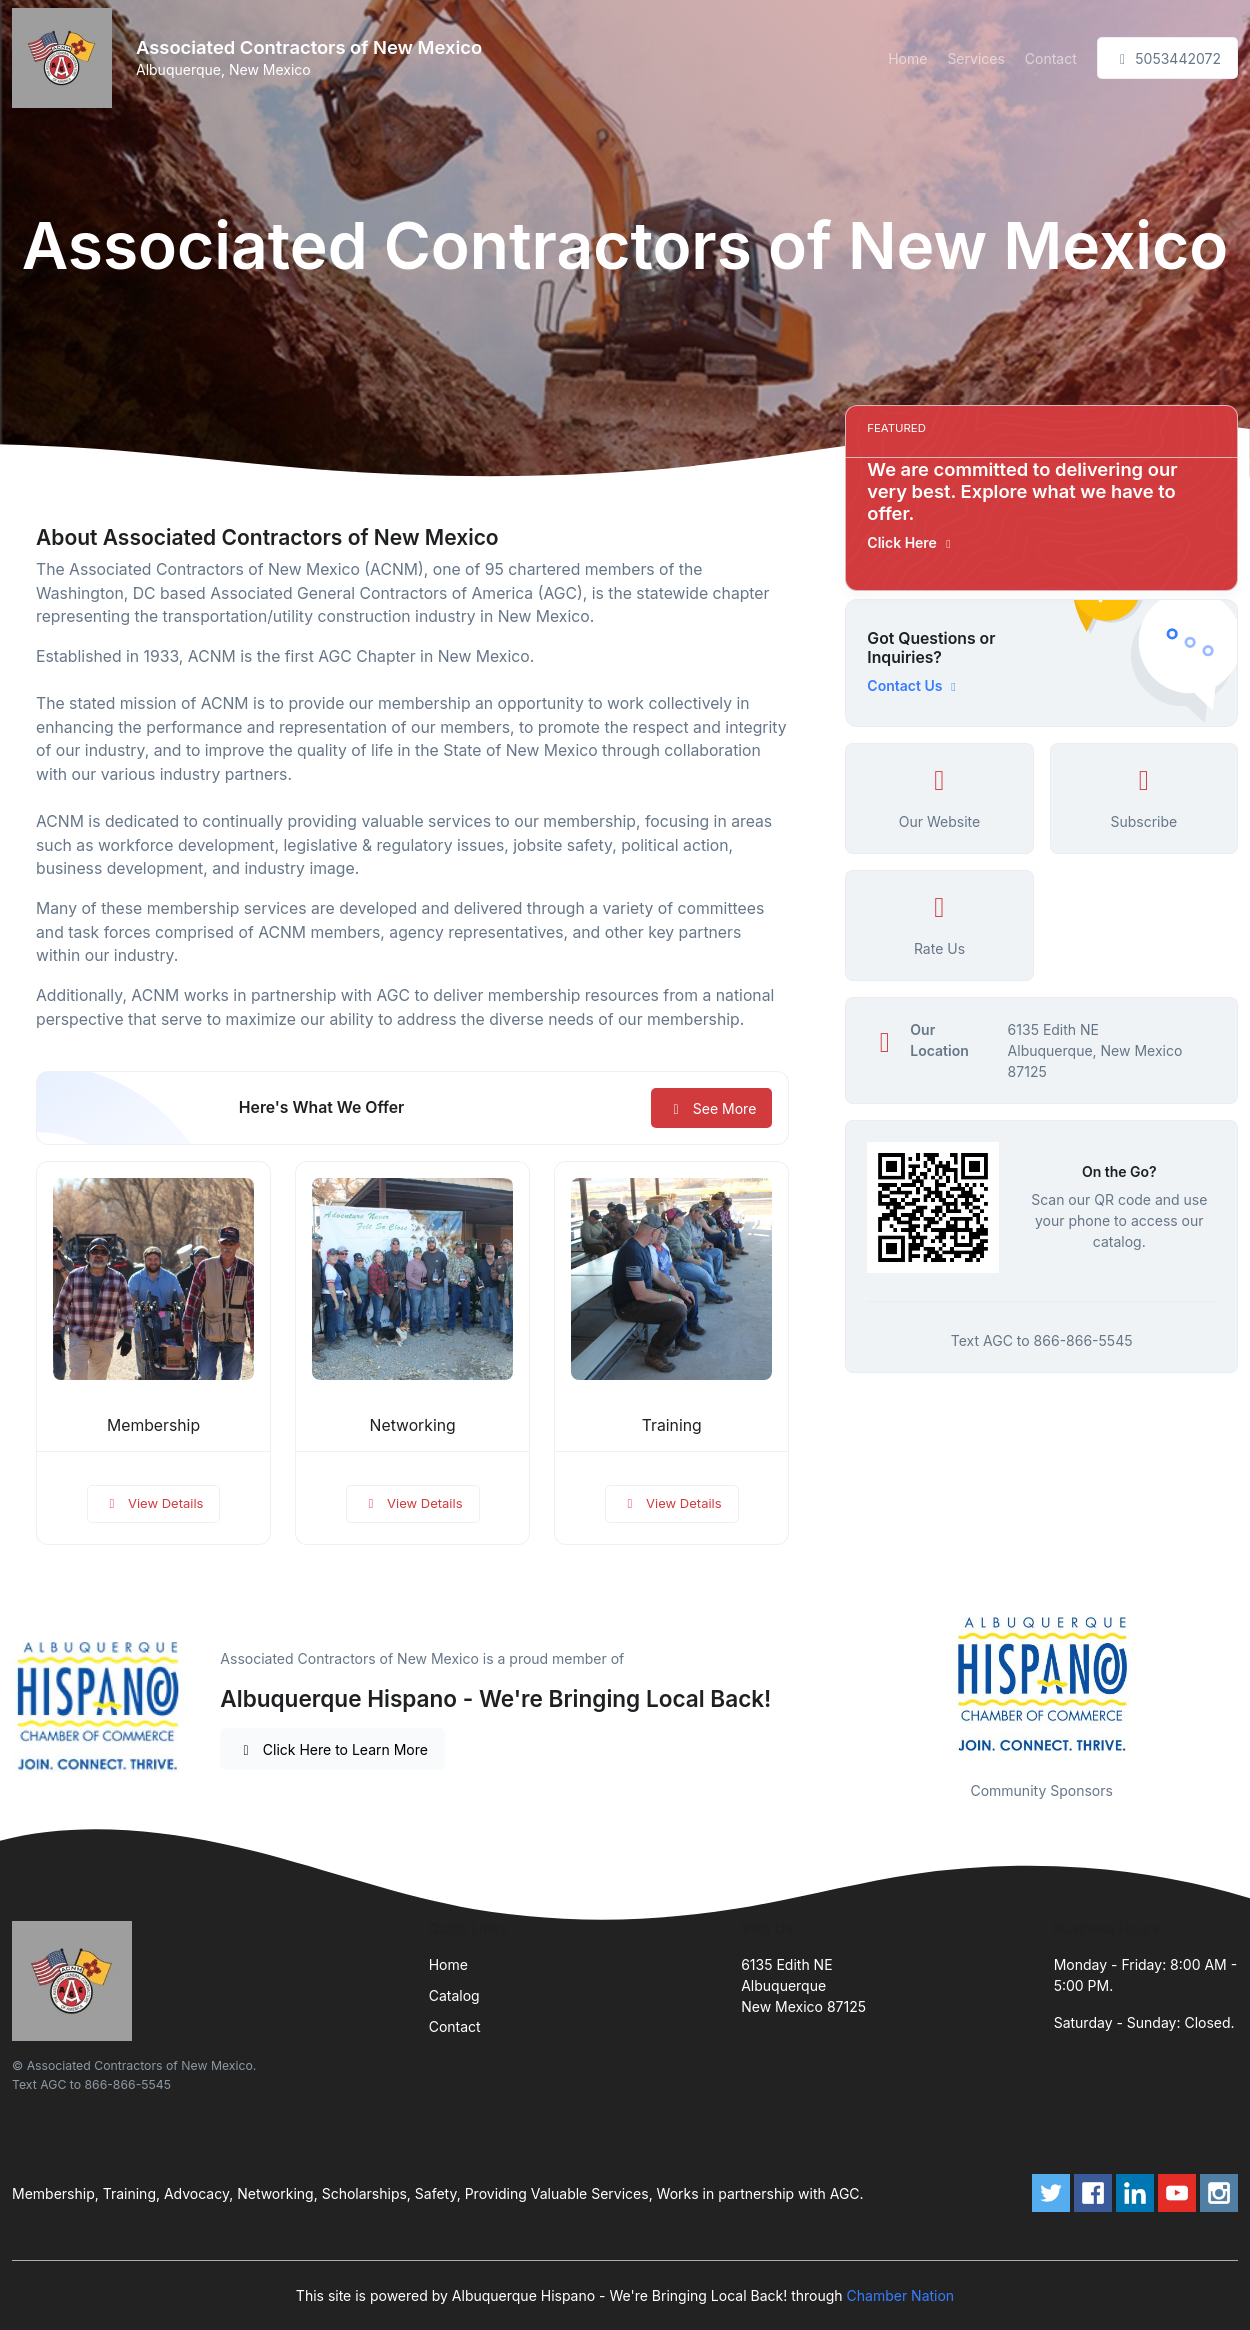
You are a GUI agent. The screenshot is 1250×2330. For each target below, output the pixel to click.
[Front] (66, 58)
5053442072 (1167, 58)
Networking (413, 1425)
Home (907, 58)
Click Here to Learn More (332, 1749)
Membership (153, 1425)
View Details (154, 1503)
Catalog (454, 1995)
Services (975, 58)
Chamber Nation (901, 2295)
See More (711, 1108)
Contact (1051, 58)
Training (672, 1425)
